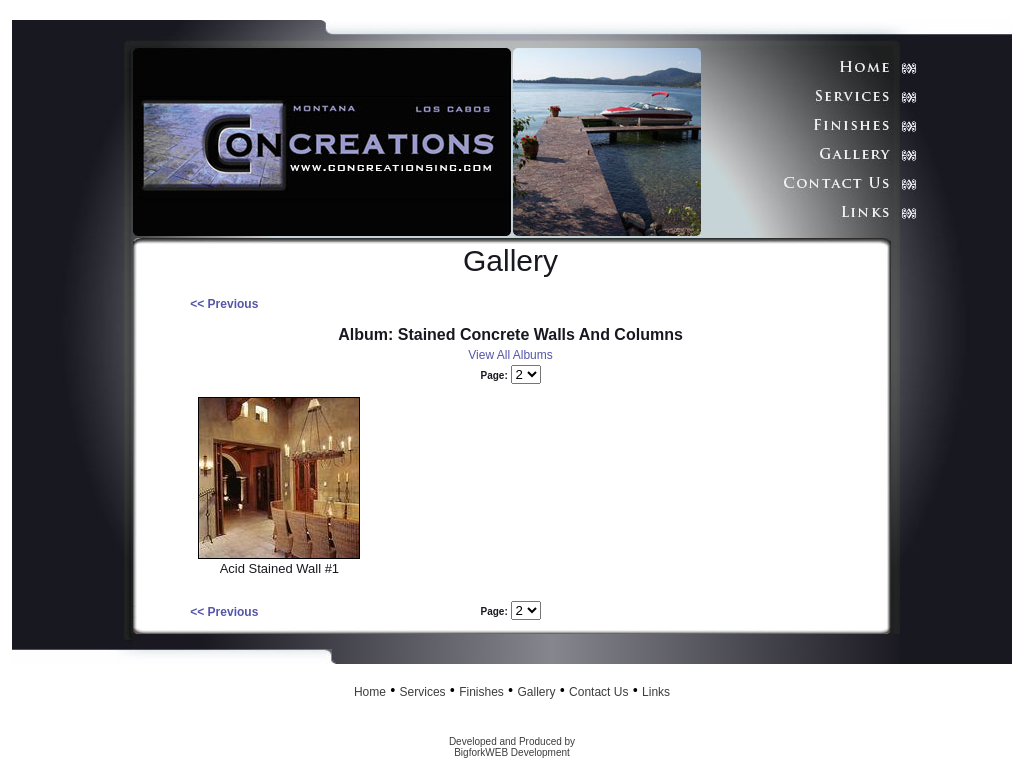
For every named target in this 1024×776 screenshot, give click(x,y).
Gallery (536, 692)
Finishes (481, 692)
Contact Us (598, 692)
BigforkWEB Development (512, 752)
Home (370, 692)
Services (423, 692)
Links (656, 692)
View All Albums (510, 355)
